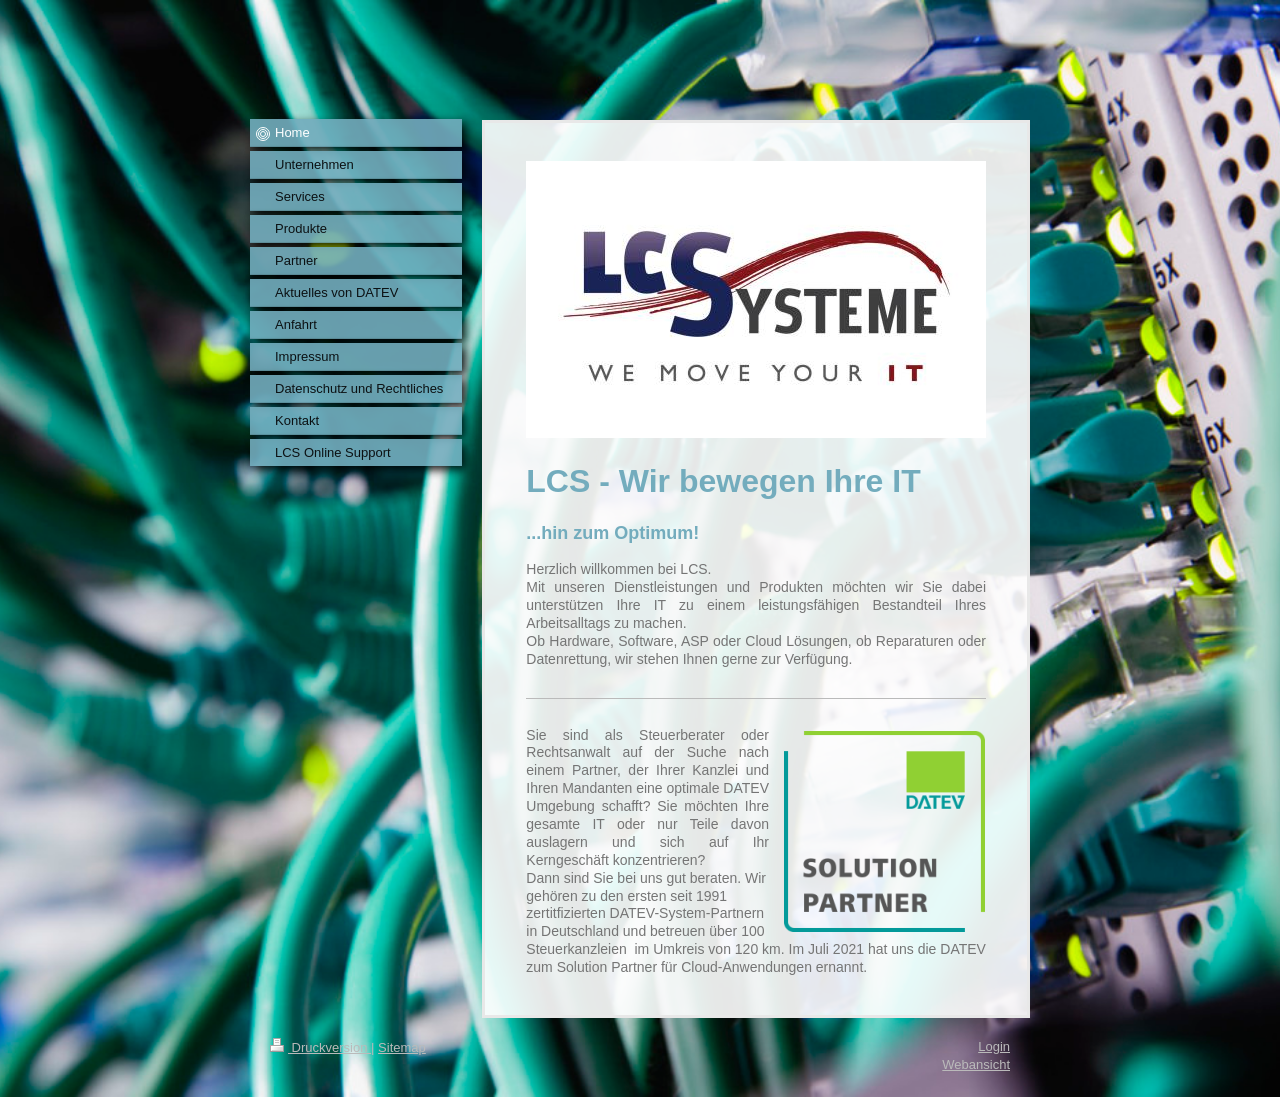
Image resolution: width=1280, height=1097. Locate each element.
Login (994, 1046)
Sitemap (402, 1047)
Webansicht (976, 1064)
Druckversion (320, 1047)
